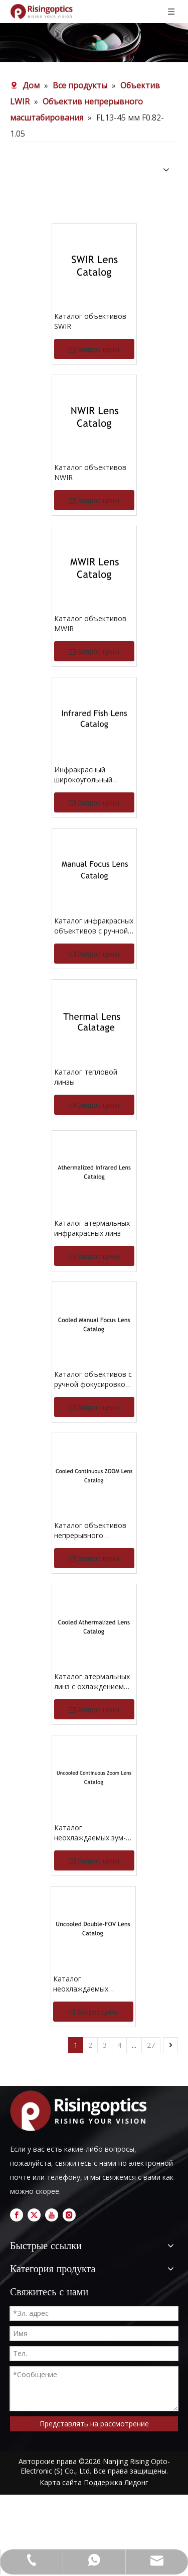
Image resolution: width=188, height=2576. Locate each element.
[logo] (81, 2110)
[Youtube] (51, 2214)
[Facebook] (16, 2214)
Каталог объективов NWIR (90, 472)
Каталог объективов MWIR (90, 623)
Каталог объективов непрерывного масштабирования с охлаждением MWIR (90, 1530)
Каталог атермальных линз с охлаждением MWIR (92, 1682)
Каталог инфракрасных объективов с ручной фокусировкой (93, 926)
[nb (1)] (94, 42)
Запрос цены (94, 349)
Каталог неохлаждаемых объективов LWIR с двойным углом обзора (93, 1984)
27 (151, 2045)
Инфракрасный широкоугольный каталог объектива (87, 775)
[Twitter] (34, 2214)
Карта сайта (61, 2482)
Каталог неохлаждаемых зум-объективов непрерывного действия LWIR (90, 1833)
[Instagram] (69, 2214)
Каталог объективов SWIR (90, 321)
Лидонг (136, 2482)
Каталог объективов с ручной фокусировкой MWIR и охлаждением (93, 1379)
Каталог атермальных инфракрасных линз (92, 1228)
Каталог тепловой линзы (85, 1077)
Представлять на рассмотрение (94, 2423)
